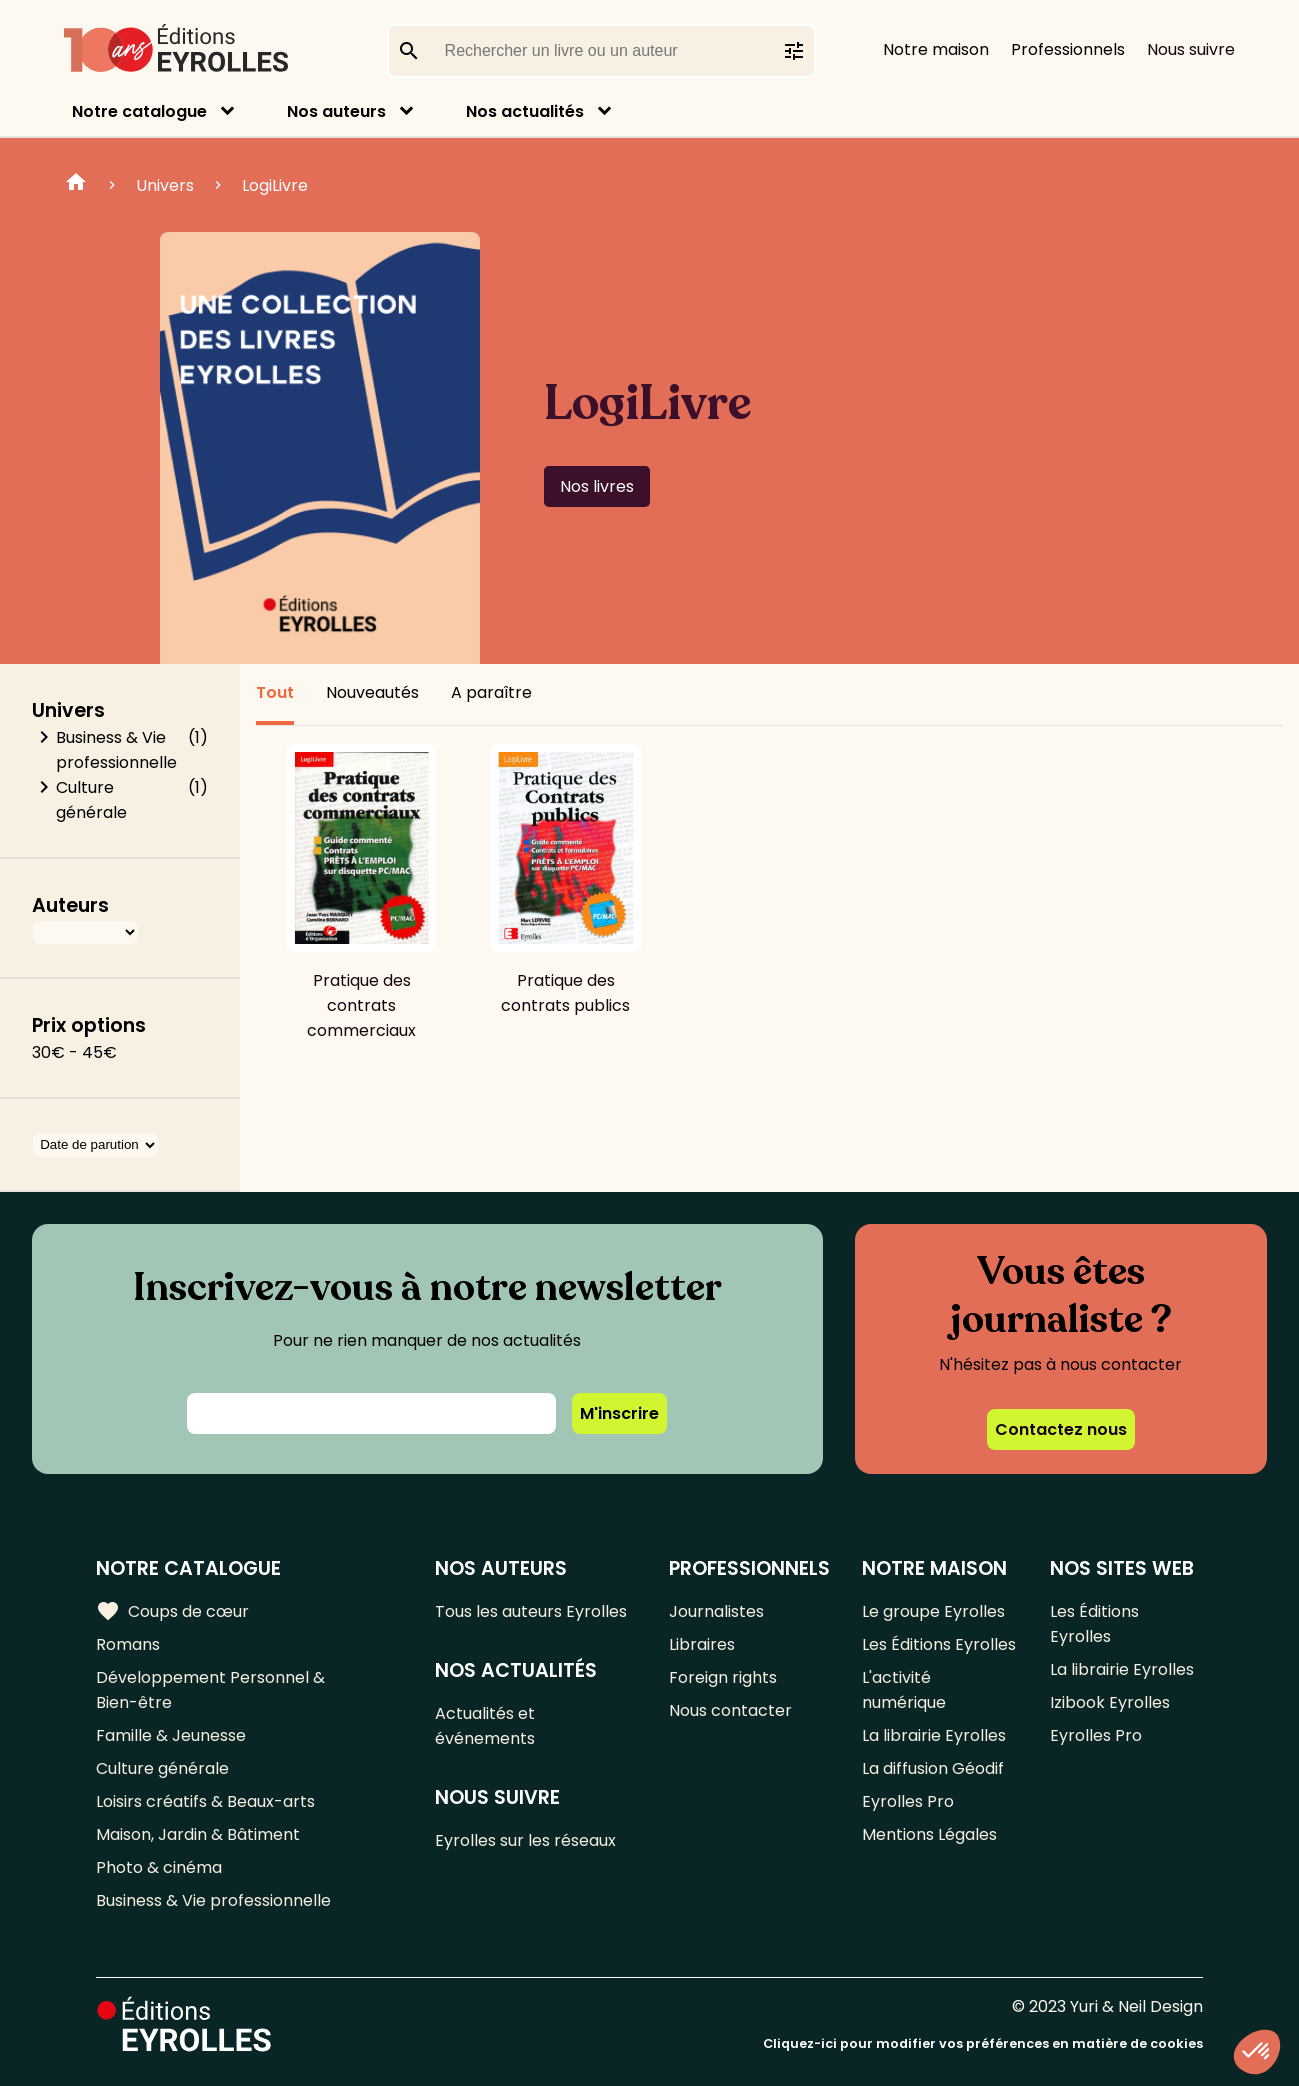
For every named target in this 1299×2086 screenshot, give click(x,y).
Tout (275, 692)
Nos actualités (525, 111)
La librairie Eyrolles (934, 1735)
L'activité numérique (904, 1690)
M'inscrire (619, 1413)
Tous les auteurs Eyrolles (531, 1611)
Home (76, 185)
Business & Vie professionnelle (116, 750)
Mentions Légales (929, 1834)
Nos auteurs (336, 111)
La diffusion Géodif (933, 1768)
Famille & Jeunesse (171, 1735)
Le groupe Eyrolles (933, 1611)
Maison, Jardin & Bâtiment (198, 1834)
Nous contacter (730, 1710)
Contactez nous (1061, 1429)
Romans (128, 1644)
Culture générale (91, 800)
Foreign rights (723, 1677)
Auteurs (70, 905)
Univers (165, 185)
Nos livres (597, 486)
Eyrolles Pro (908, 1801)
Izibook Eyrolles (1110, 1702)
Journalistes (716, 1611)
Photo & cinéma (159, 1867)
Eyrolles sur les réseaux (525, 1840)
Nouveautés (372, 692)
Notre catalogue (139, 111)
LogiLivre (275, 185)
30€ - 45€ (74, 1052)
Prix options (89, 1025)
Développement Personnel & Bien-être (210, 1690)
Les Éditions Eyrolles (939, 1644)
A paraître (491, 692)
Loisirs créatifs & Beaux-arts (205, 1801)
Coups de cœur (172, 1611)
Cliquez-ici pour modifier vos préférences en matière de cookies (983, 2043)
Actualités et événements (485, 1726)
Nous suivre (1191, 49)
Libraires (702, 1644)
